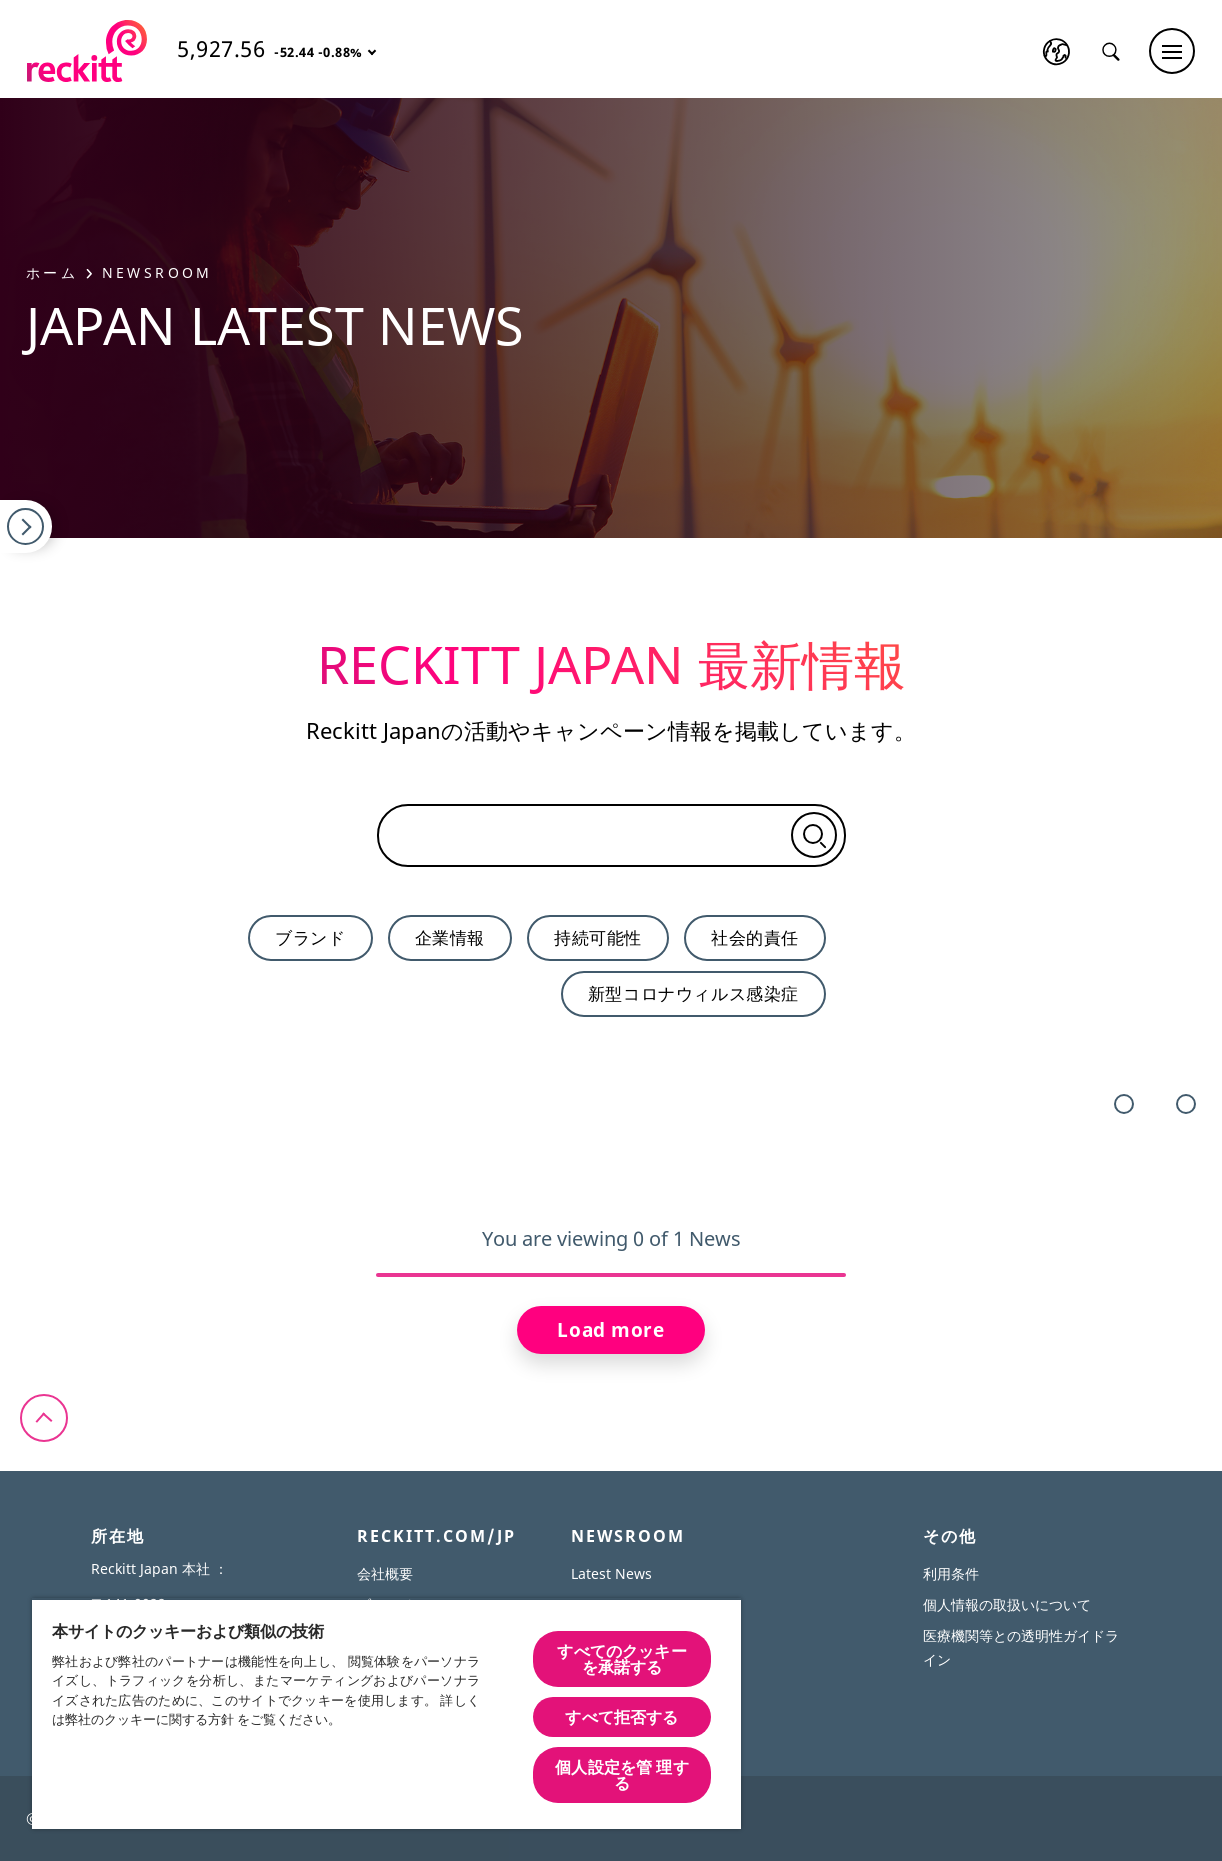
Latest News (611, 1573)
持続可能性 (598, 937)
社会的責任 (755, 937)
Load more (610, 1330)
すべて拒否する (621, 1717)
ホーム (60, 272)
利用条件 (951, 1573)
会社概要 (385, 1573)
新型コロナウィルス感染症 (693, 993)
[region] (386, 1713)
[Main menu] (1172, 51)
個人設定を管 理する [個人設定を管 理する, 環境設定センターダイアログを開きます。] (621, 1775)
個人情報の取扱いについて (1007, 1604)
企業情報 (450, 937)
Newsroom (157, 272)
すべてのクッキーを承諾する (621, 1659)
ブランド (310, 937)
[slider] (611, 1275)
